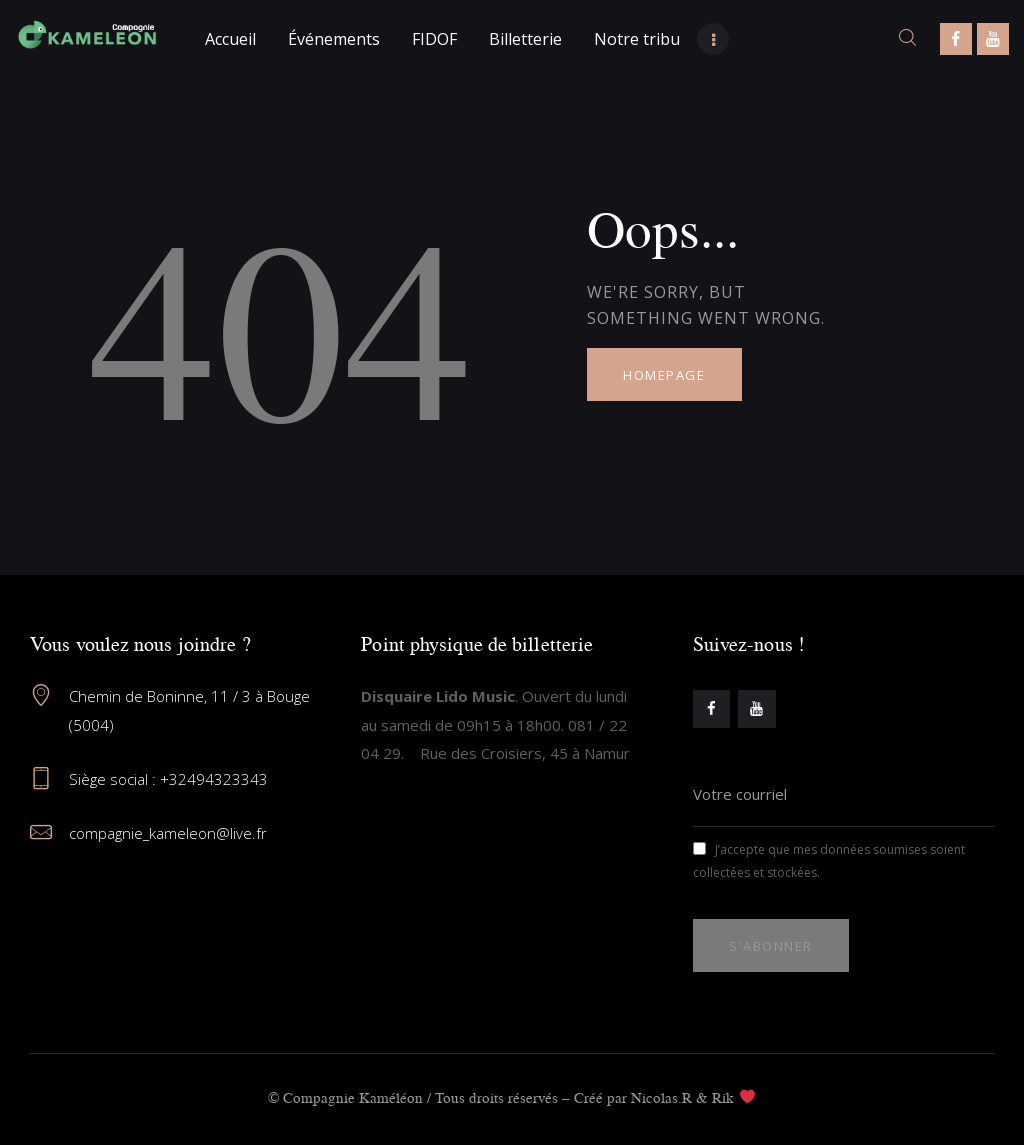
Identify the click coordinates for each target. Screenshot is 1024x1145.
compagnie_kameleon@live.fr (168, 833)
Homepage (664, 375)
